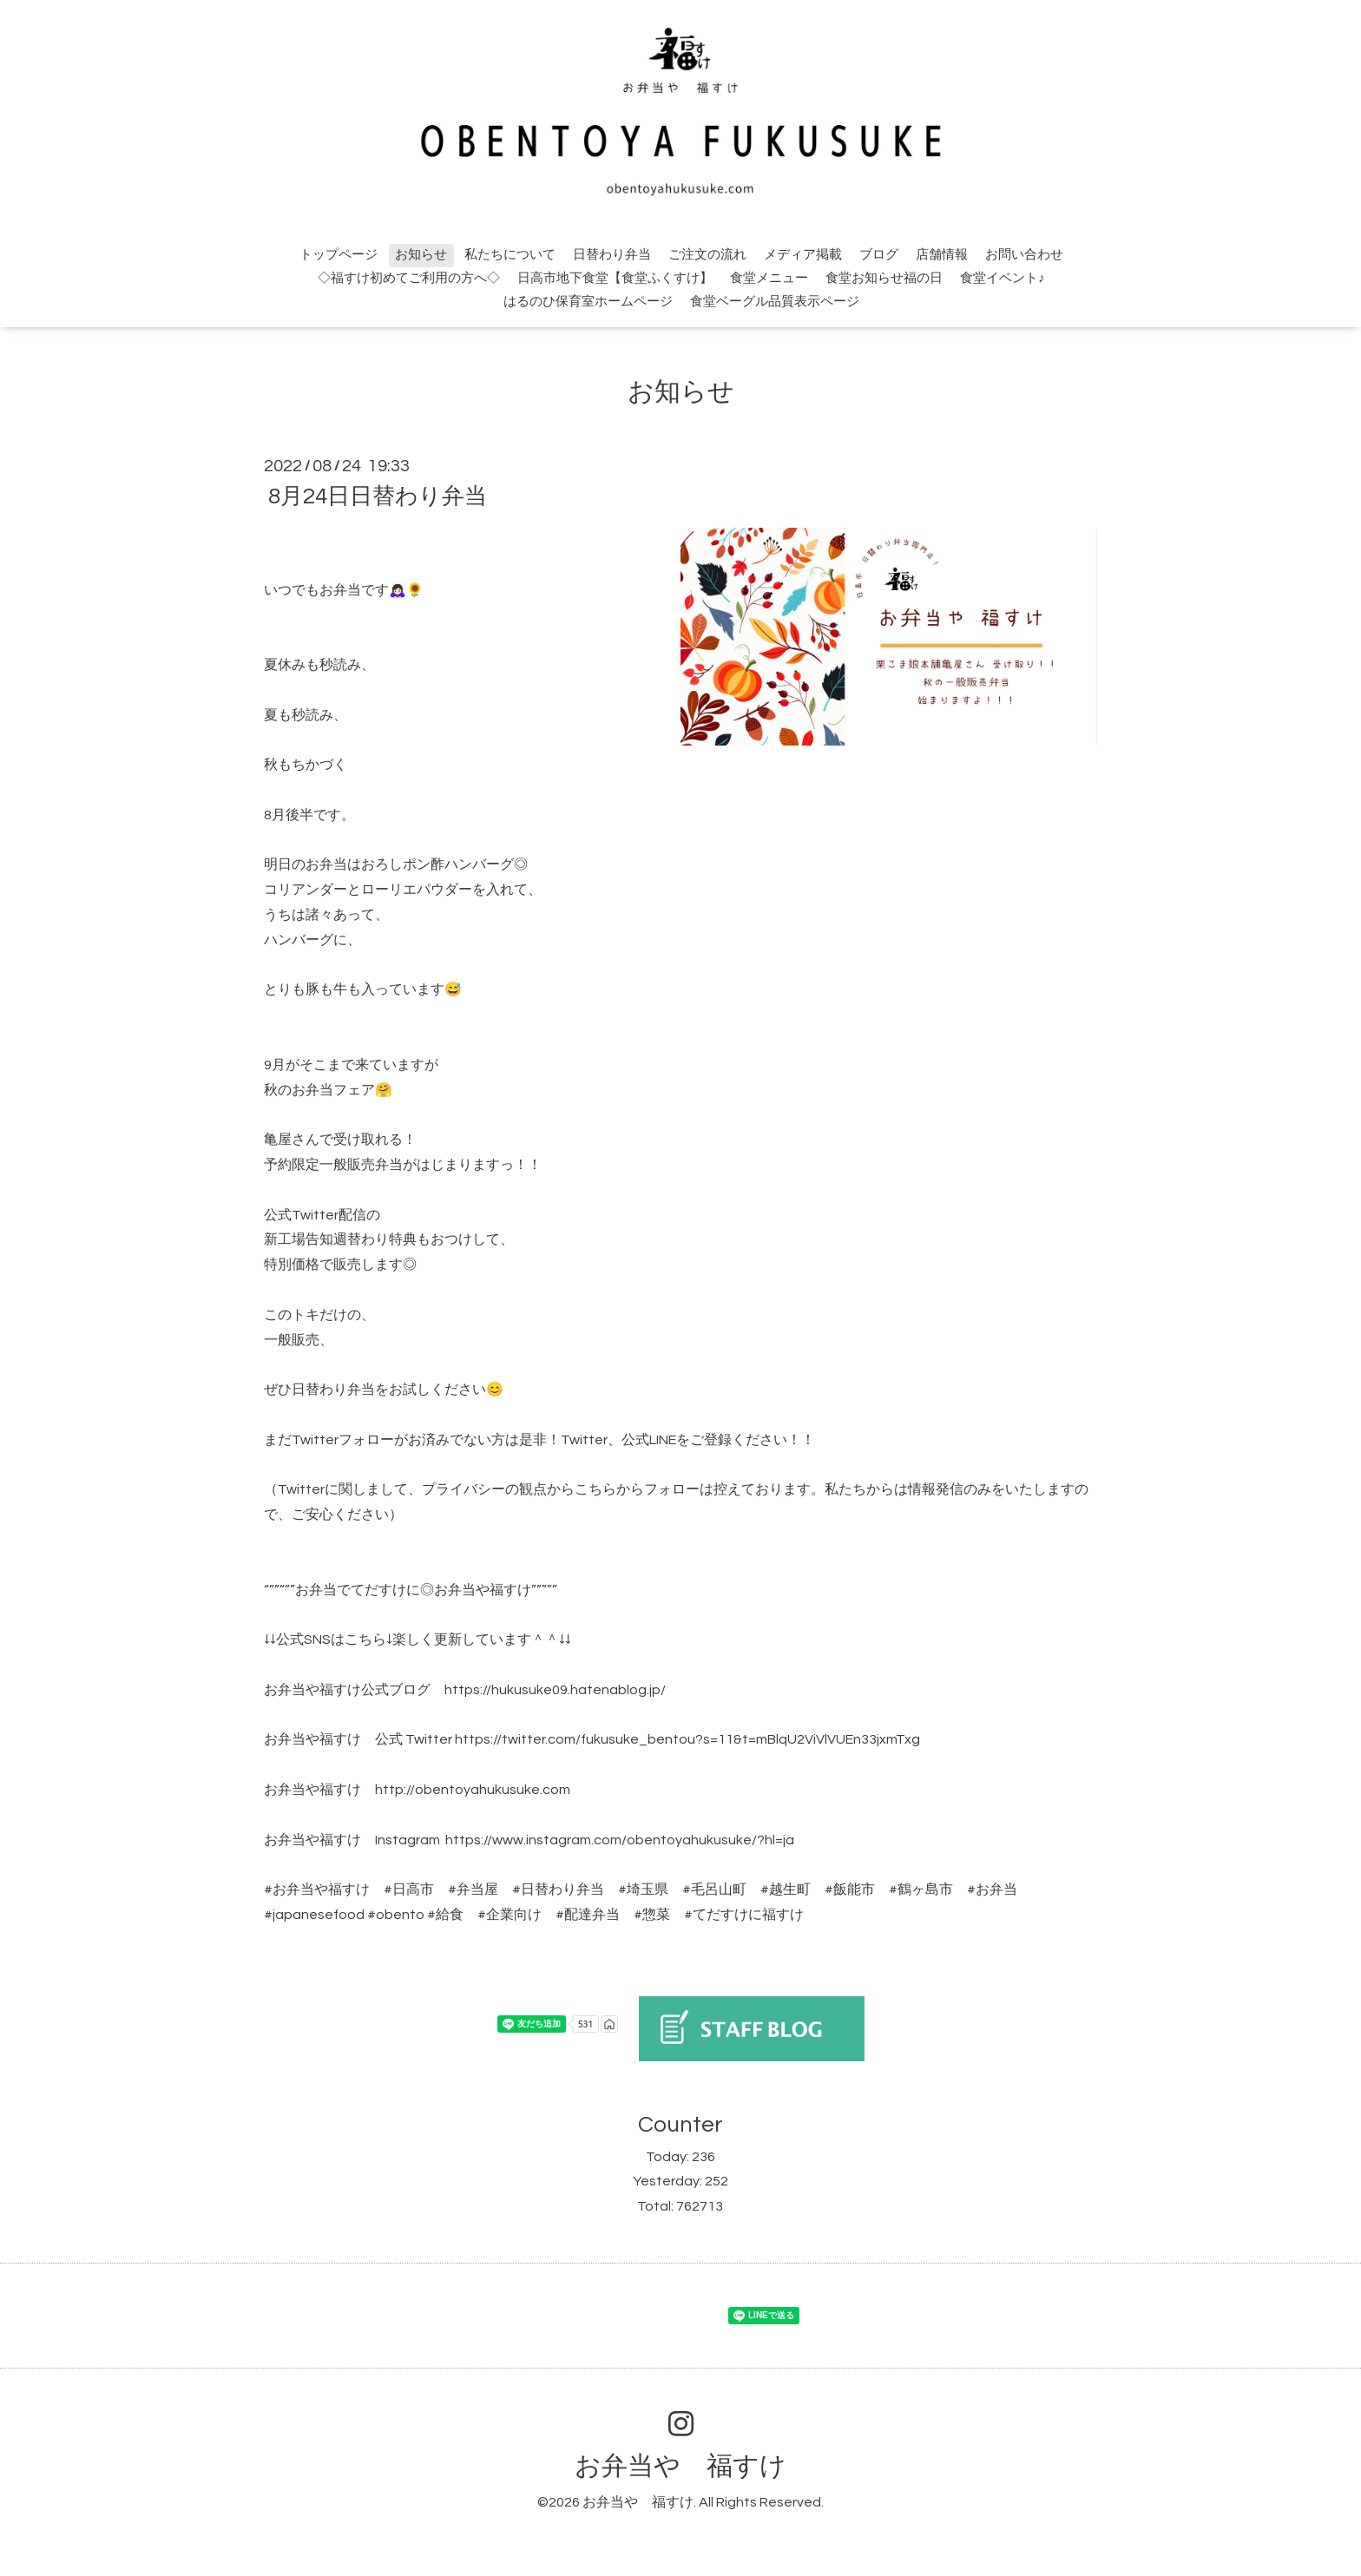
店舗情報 (942, 254)
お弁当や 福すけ (680, 2466)
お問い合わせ (1024, 254)
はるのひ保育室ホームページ (588, 301)
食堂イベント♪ (1002, 278)
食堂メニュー (769, 278)
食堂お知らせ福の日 (884, 278)
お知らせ (421, 254)
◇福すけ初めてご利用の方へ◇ (409, 278)
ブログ (878, 254)
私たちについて (510, 254)
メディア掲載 (803, 254)
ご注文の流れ (707, 254)
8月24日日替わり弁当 (377, 496)
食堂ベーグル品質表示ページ (774, 301)
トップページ (338, 254)
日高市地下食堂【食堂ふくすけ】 (615, 278)
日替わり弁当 (612, 254)
